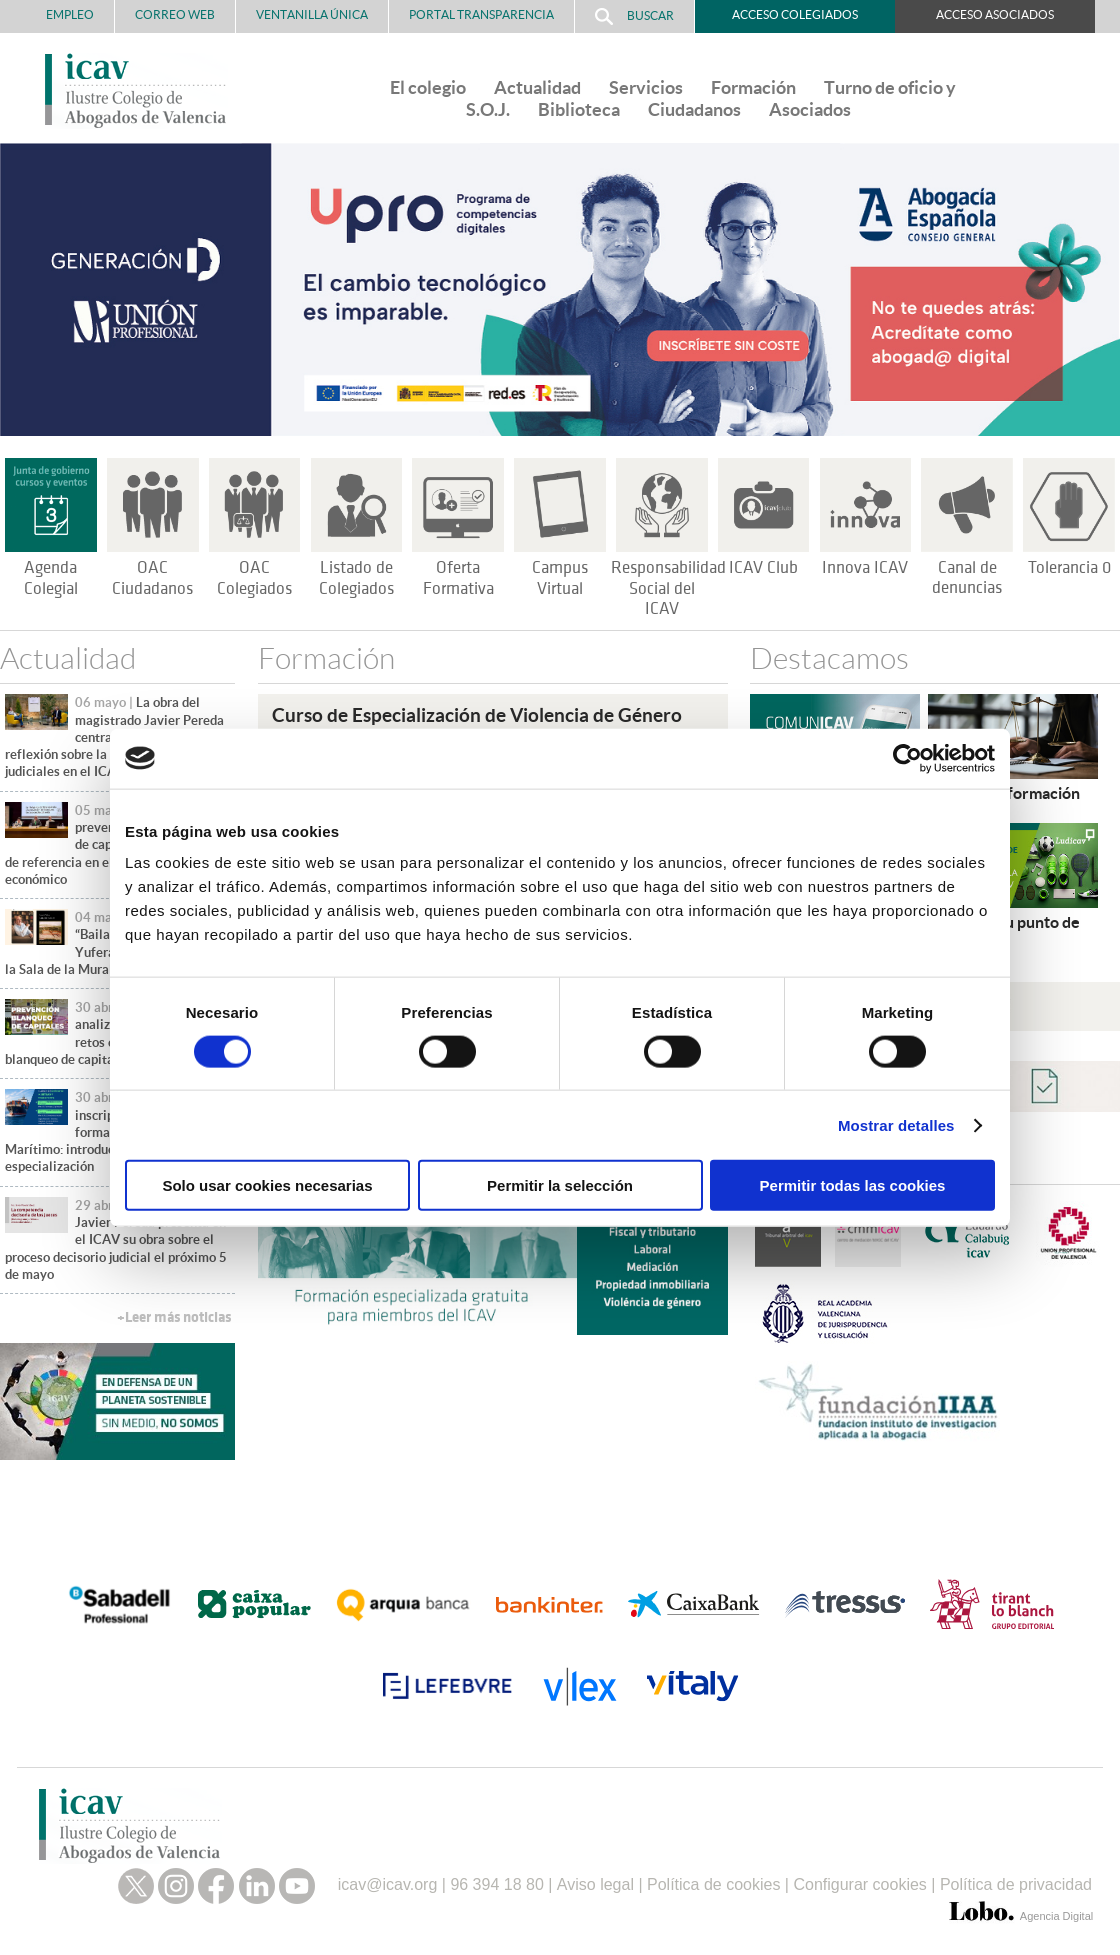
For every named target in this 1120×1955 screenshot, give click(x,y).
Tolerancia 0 (1069, 568)
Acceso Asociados (995, 14)
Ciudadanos (694, 109)
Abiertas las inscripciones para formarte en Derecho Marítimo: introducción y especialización (103, 1132)
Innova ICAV (865, 568)
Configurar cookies (859, 1884)
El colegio (428, 87)
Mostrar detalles (896, 1124)
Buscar (634, 16)
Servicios (646, 87)
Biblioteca (579, 109)
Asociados (810, 109)
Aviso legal (595, 1884)
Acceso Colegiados (795, 14)
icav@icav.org (388, 1884)
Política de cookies (713, 1884)
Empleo (70, 14)
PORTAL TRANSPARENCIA (481, 14)
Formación (753, 87)
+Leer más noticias (174, 1317)
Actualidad (537, 87)
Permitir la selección (560, 1185)
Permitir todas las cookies (853, 1185)
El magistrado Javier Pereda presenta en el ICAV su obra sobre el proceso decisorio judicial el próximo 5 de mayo (116, 1240)
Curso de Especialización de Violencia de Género (477, 715)
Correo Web (175, 14)
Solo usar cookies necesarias (267, 1185)
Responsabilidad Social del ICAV (668, 589)
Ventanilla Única (312, 14)
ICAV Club (763, 568)
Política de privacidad (1016, 1884)
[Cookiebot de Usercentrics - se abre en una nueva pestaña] (907, 758)
